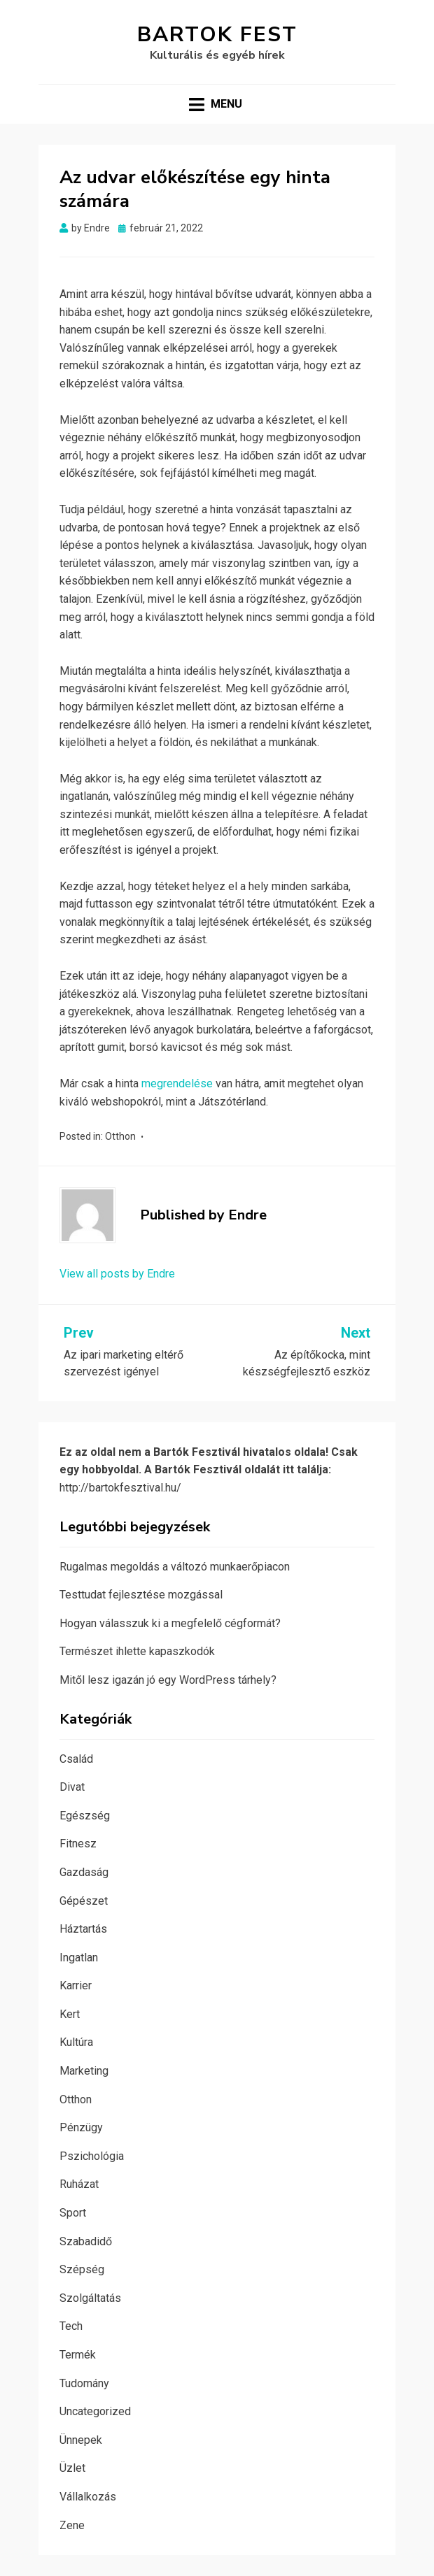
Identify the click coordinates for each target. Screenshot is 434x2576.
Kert (69, 2014)
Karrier (75, 1985)
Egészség (84, 1815)
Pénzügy (81, 2127)
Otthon (120, 1136)
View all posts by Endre (117, 1273)
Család (76, 1759)
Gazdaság (83, 1872)
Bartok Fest (217, 34)
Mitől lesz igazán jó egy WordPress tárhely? (167, 1680)
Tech (71, 2326)
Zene (72, 2525)
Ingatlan (78, 1957)
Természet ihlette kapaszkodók (137, 1651)
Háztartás (83, 1928)
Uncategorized (95, 2411)
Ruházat (79, 2184)
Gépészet (83, 1901)
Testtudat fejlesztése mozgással (141, 1594)
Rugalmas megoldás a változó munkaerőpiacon (174, 1566)
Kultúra (76, 2042)
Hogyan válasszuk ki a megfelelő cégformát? (170, 1623)
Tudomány (84, 2383)
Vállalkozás (87, 2496)
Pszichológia (91, 2156)
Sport (72, 2212)
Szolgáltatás (90, 2298)
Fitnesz (78, 1843)
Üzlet (72, 2468)
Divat (72, 1787)
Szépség (81, 2269)
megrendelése (177, 1083)
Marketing (83, 2070)
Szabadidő (85, 2241)
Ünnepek (80, 2440)
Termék (77, 2354)
